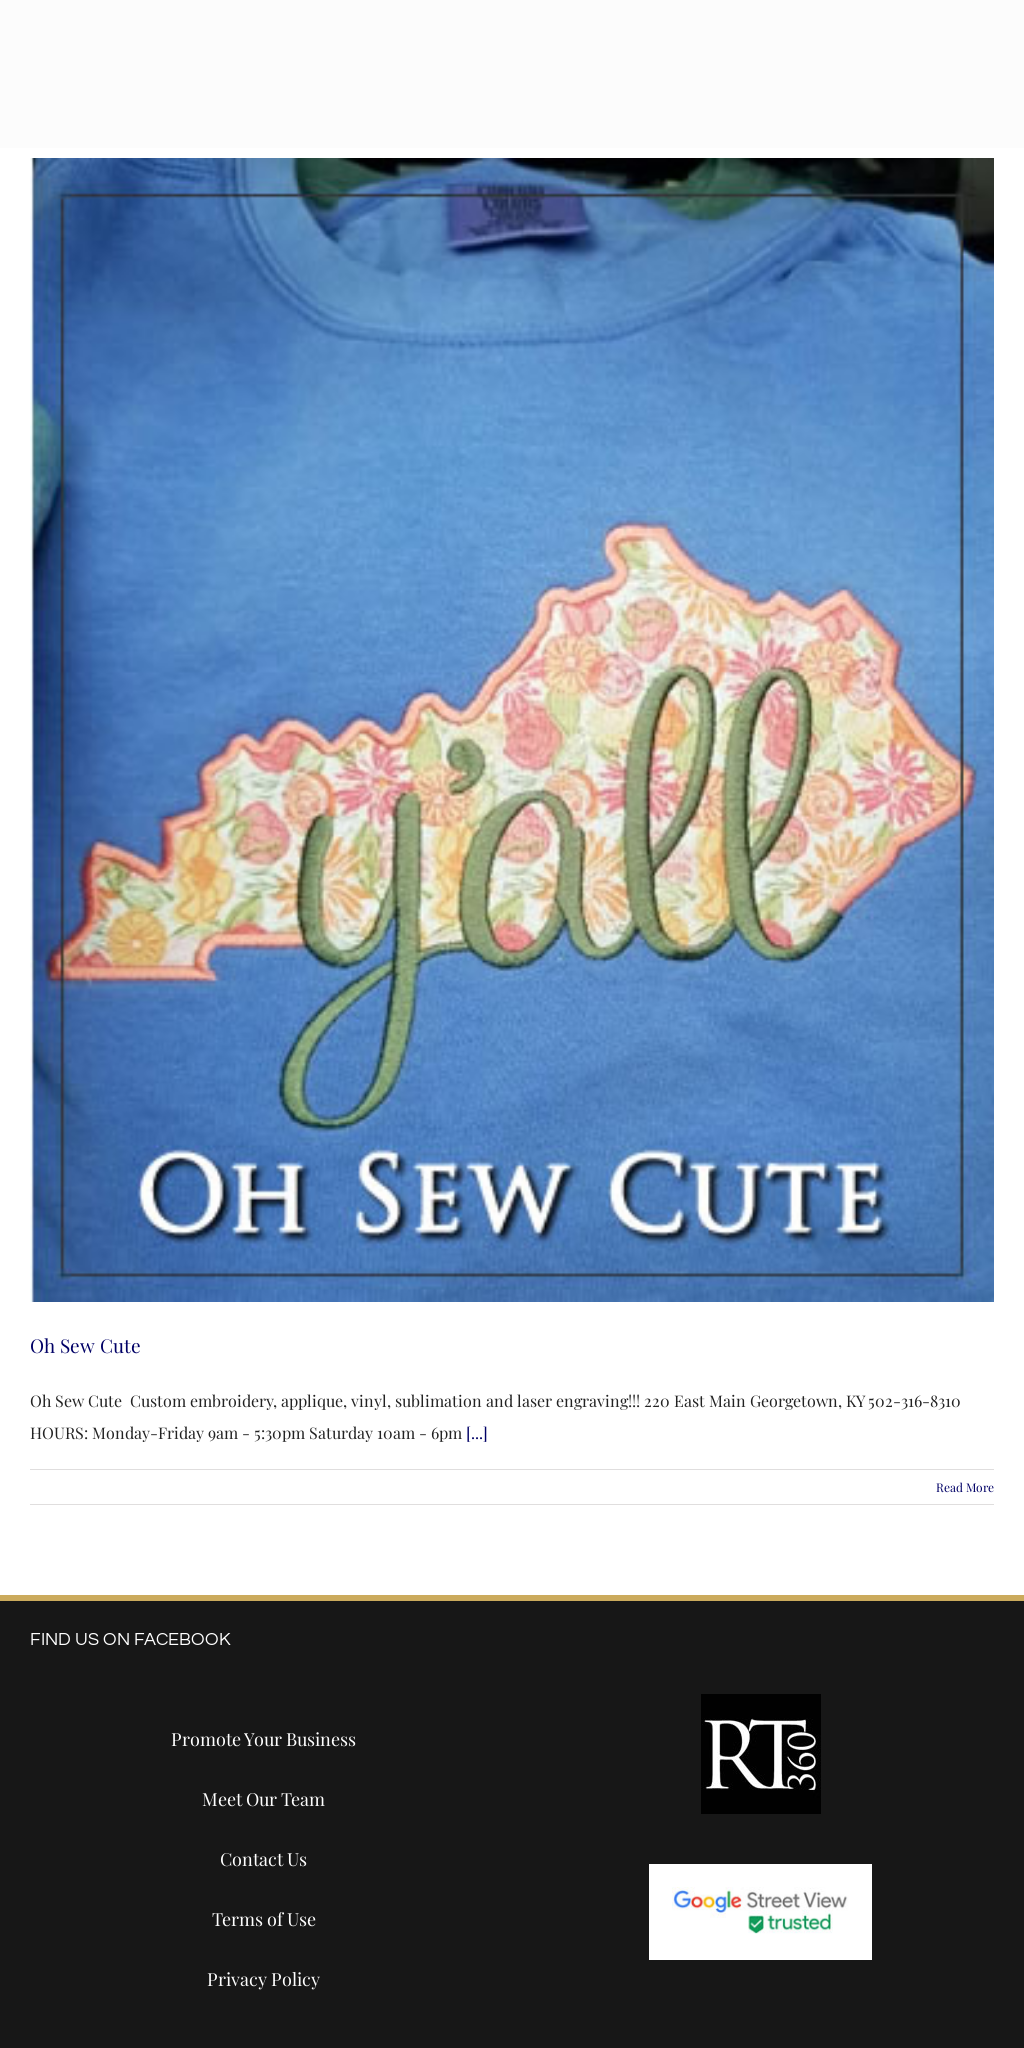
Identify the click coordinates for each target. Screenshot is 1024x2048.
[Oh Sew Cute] (512, 730)
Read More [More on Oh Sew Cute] (965, 1487)
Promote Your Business (263, 1739)
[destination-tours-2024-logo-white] (246, 52)
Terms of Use (264, 1919)
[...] (477, 1432)
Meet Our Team (263, 1799)
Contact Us (263, 1859)
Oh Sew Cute (85, 1345)
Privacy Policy (263, 1979)
